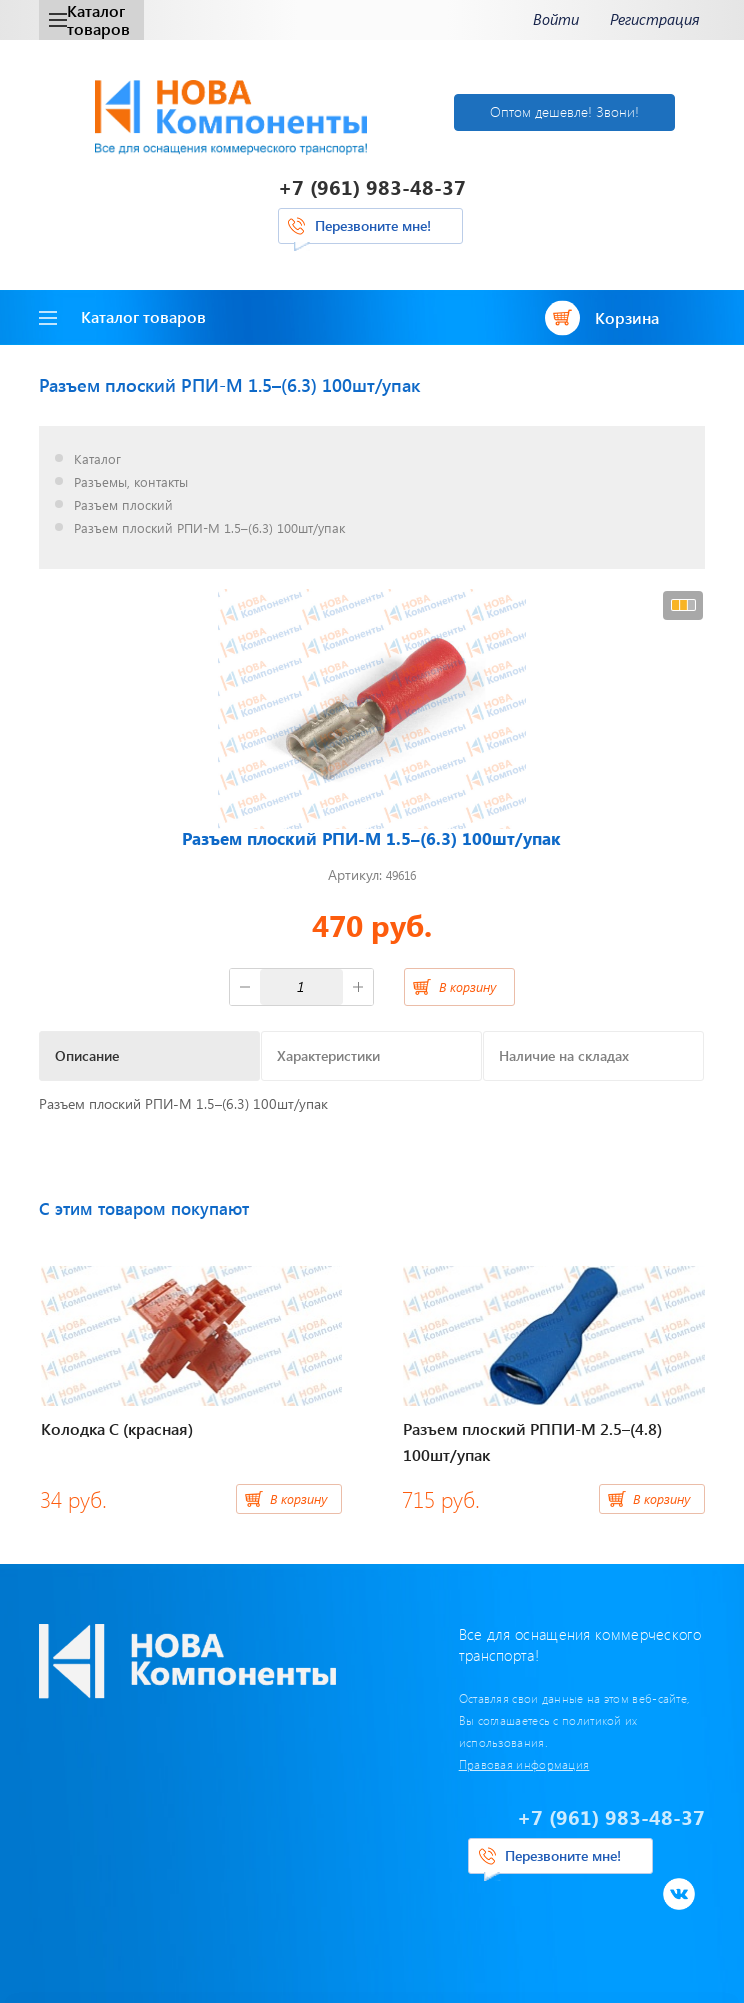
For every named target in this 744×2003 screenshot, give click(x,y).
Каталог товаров (89, 19)
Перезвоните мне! (373, 225)
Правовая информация (524, 1764)
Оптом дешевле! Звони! (564, 111)
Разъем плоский (123, 505)
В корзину (467, 986)
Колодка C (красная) (117, 1428)
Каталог (97, 459)
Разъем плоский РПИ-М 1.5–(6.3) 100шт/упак (209, 528)
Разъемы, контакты (131, 482)
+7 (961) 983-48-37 (372, 186)
